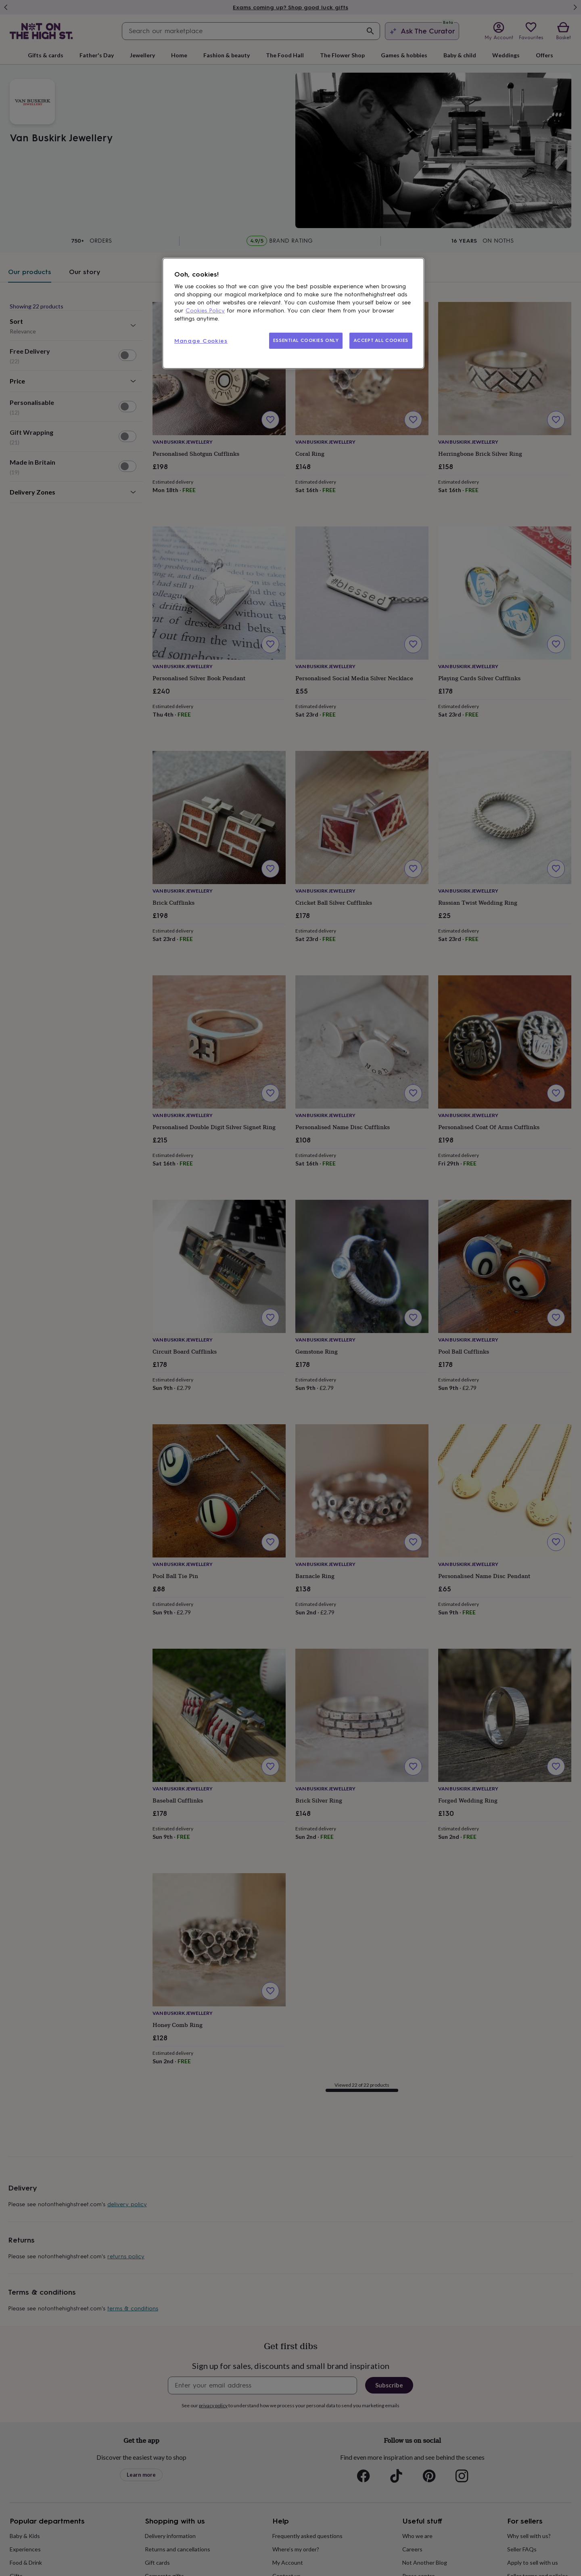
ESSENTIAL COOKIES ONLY (306, 340)
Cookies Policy (205, 311)
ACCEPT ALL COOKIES (380, 340)
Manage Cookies (201, 340)
